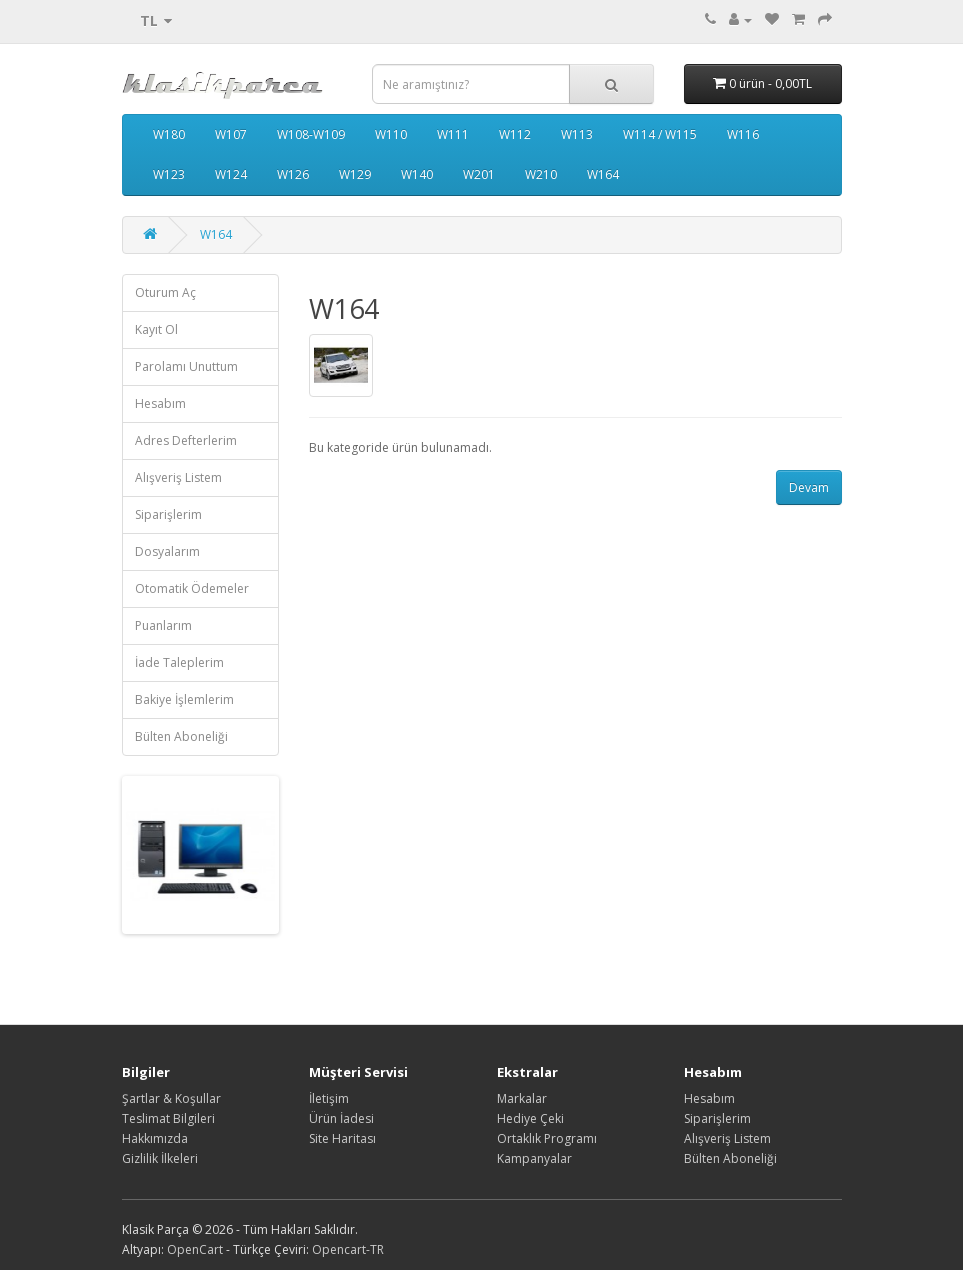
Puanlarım (163, 625)
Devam (809, 487)
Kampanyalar (534, 1158)
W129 (355, 174)
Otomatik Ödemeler (192, 588)
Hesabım (160, 403)
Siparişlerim (168, 514)
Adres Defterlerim (186, 440)
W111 (453, 134)
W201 (479, 174)
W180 (169, 134)
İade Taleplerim (179, 662)
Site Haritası (342, 1138)
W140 (417, 174)
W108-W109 (311, 134)
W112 (515, 134)
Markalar (522, 1098)
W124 (231, 174)
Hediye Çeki (530, 1118)
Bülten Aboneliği (181, 736)
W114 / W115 (660, 134)
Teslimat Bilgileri (168, 1118)
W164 (603, 174)
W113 (577, 134)
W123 (169, 174)
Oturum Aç (165, 292)
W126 (293, 174)
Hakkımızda (155, 1138)
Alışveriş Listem (178, 477)
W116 (743, 134)
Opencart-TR (348, 1249)
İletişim (329, 1098)
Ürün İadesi (341, 1118)
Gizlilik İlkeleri (160, 1158)
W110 (391, 134)
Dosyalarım (167, 551)
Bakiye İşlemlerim (184, 699)
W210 (541, 174)
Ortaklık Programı (547, 1138)
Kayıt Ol (156, 329)
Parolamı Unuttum (186, 366)
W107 (231, 134)
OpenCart (195, 1249)
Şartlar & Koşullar (171, 1098)
